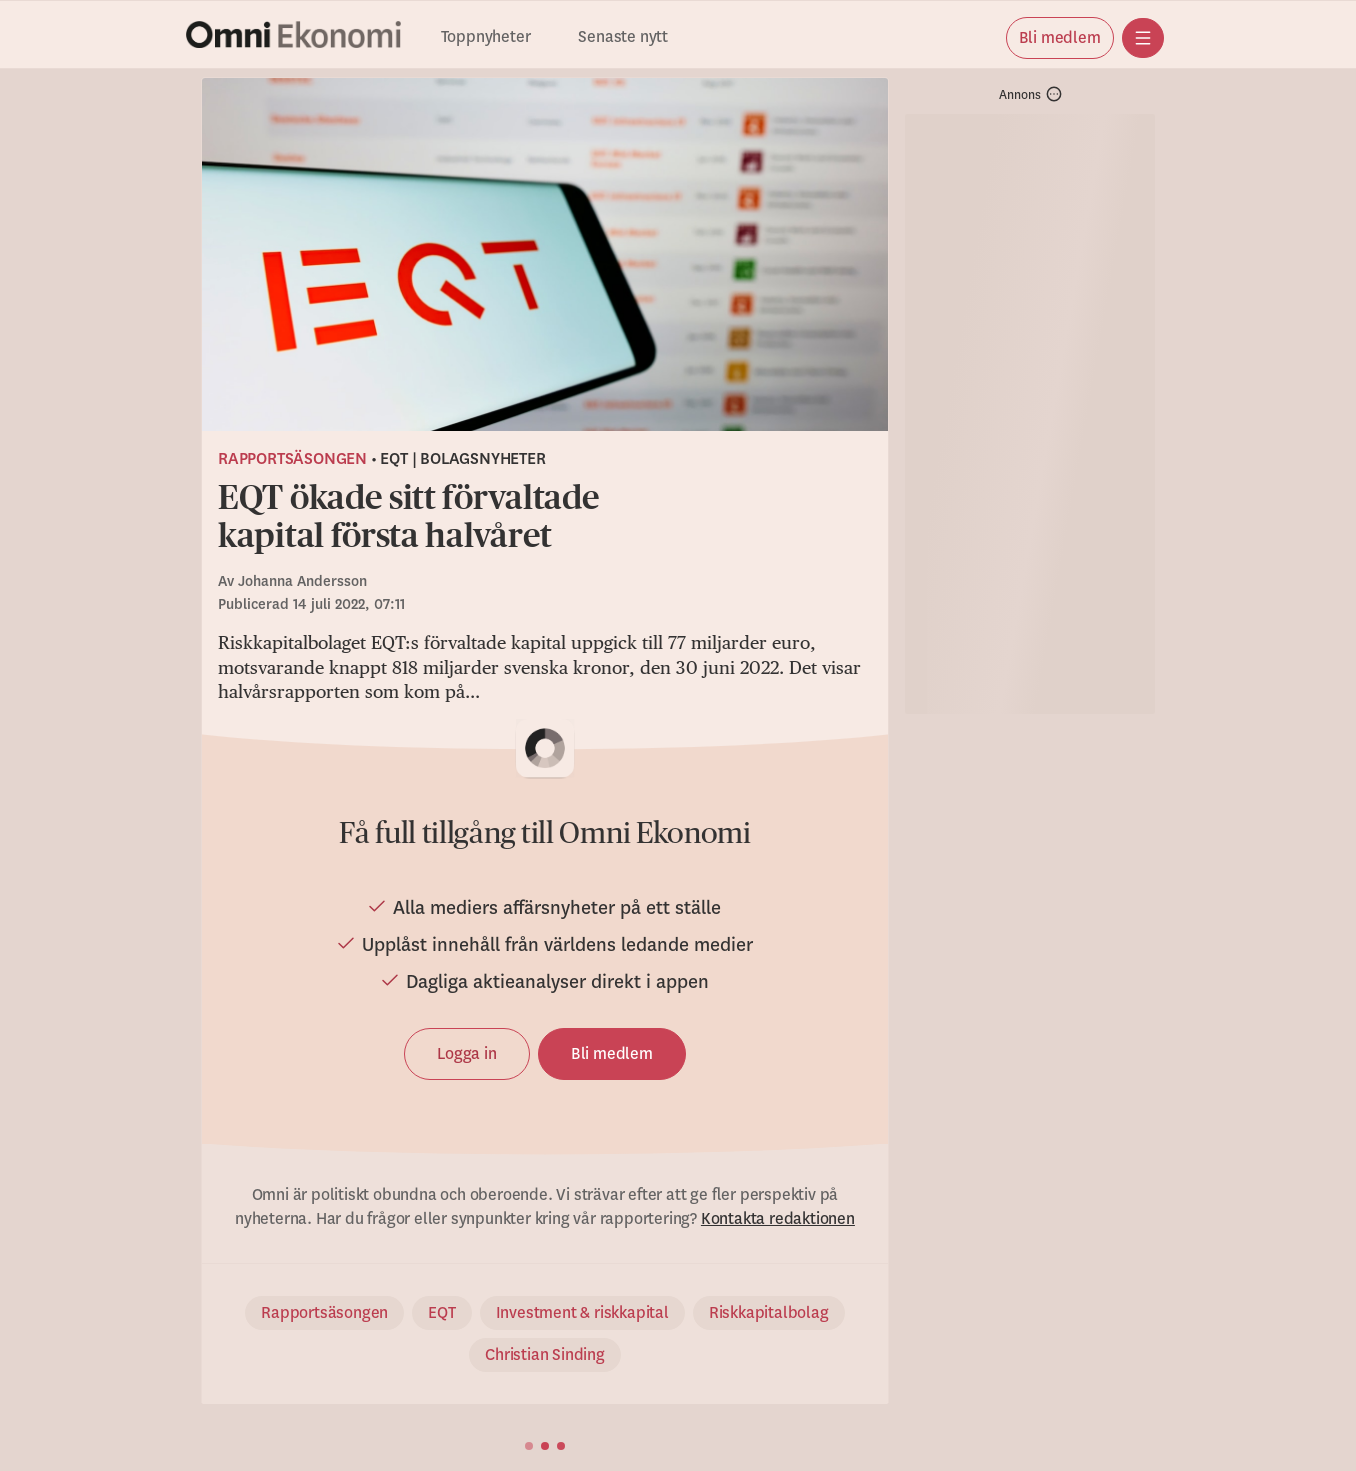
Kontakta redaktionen (778, 1219)
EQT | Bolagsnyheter (462, 459)
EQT (441, 1313)
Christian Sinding (545, 1355)
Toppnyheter (486, 37)
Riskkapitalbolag (769, 1313)
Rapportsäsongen (292, 459)
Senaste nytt (623, 37)
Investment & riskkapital (582, 1313)
